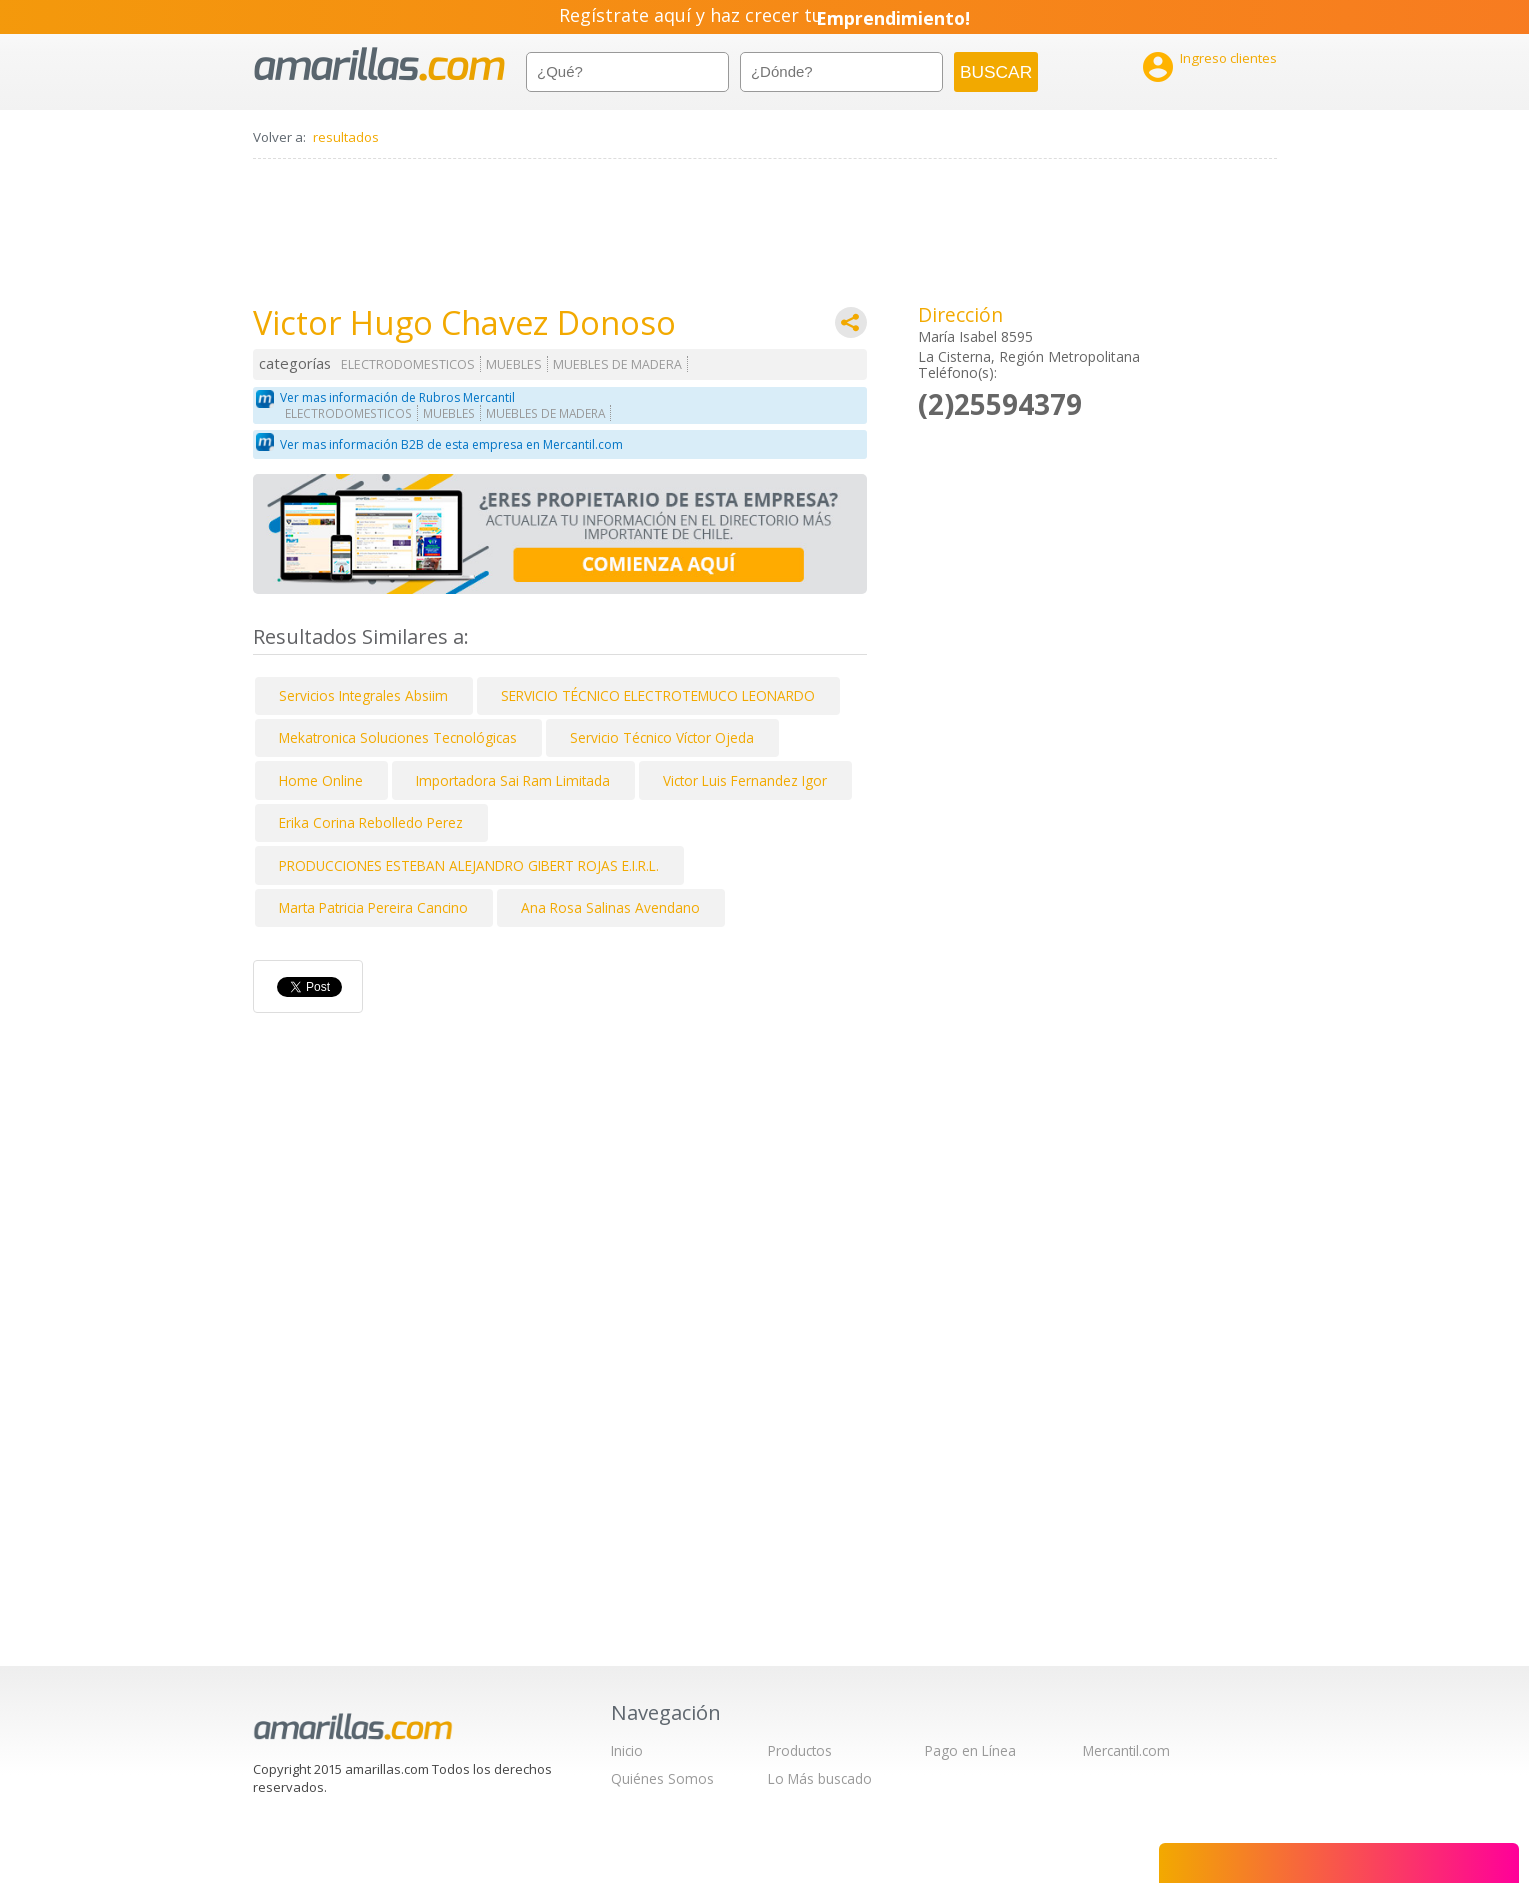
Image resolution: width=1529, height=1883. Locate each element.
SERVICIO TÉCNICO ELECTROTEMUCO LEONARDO (658, 695)
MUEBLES (514, 364)
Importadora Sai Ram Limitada (513, 780)
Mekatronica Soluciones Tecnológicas (398, 737)
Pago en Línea (970, 1750)
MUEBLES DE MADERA (617, 364)
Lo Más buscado (820, 1778)
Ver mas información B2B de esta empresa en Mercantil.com (451, 444)
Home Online (321, 780)
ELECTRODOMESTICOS (408, 364)
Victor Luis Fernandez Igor (745, 780)
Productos (800, 1750)
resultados (346, 137)
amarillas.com (379, 64)
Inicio (627, 1750)
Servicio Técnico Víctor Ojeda (662, 737)
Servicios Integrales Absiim (363, 695)
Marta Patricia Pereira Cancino (373, 907)
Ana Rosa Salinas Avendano (610, 907)
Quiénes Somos (662, 1778)
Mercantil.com (1126, 1750)
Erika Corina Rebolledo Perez (371, 822)
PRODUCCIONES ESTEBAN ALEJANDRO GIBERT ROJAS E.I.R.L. (469, 865)
